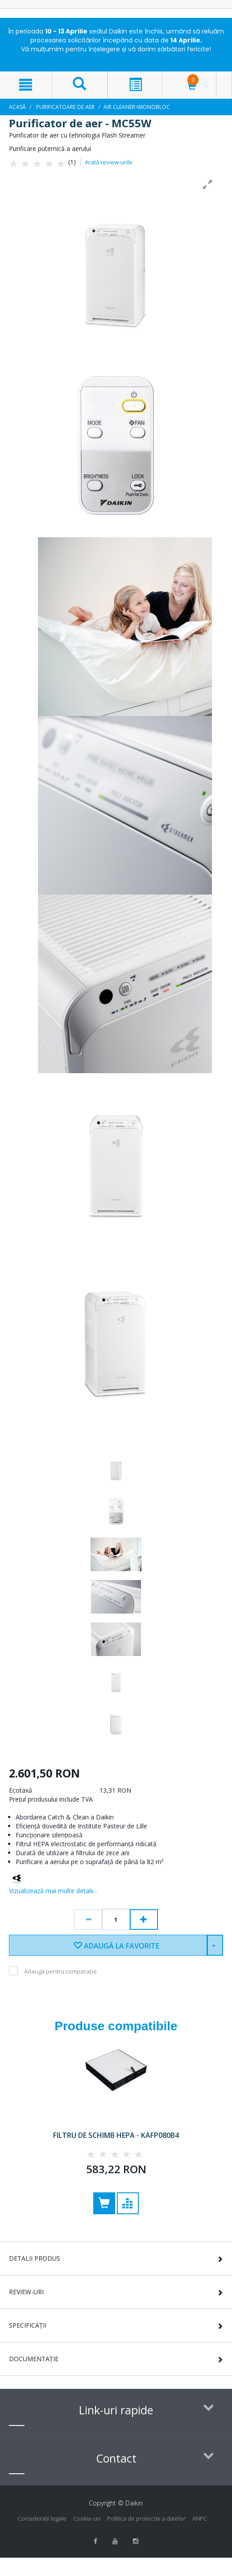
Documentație (33, 2358)
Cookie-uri (86, 2518)
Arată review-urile (109, 162)
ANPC (199, 2518)
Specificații (27, 2325)
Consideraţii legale (42, 2518)
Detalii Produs (34, 2258)
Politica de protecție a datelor (146, 2518)
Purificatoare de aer (65, 107)
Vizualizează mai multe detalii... (53, 1890)
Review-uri (26, 2291)
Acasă (17, 107)
